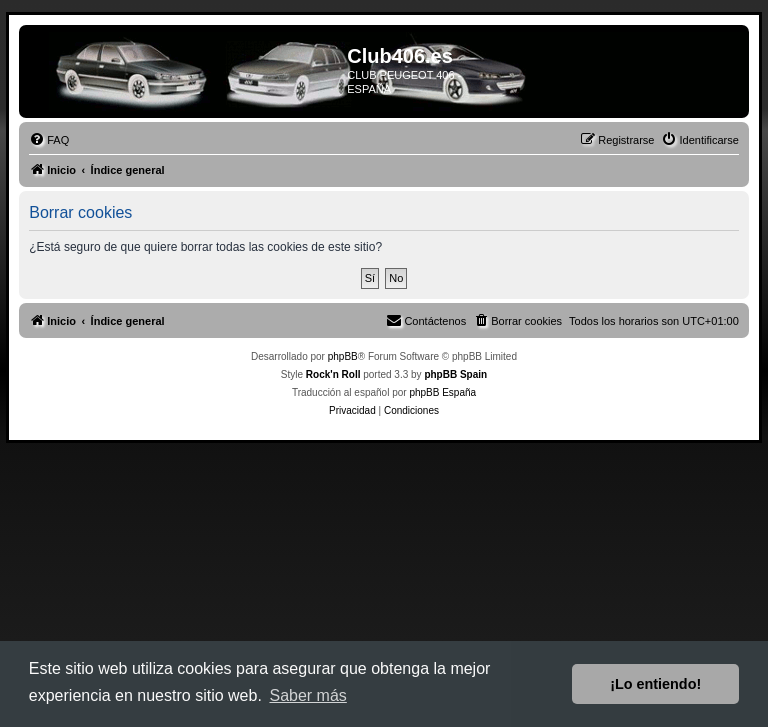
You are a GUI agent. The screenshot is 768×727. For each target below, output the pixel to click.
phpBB (343, 356)
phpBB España (442, 392)
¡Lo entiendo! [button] (655, 684)
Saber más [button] (307, 695)
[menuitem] (49, 140)
